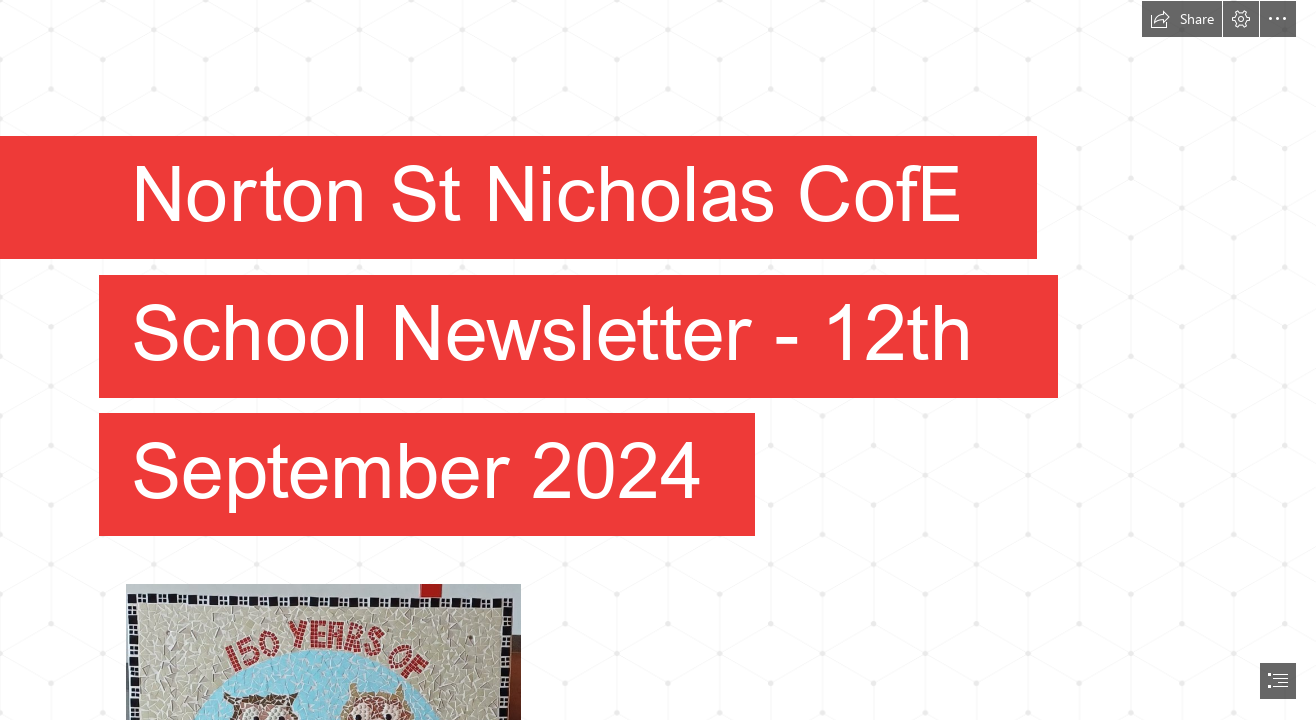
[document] (658, 360)
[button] (1182, 19)
